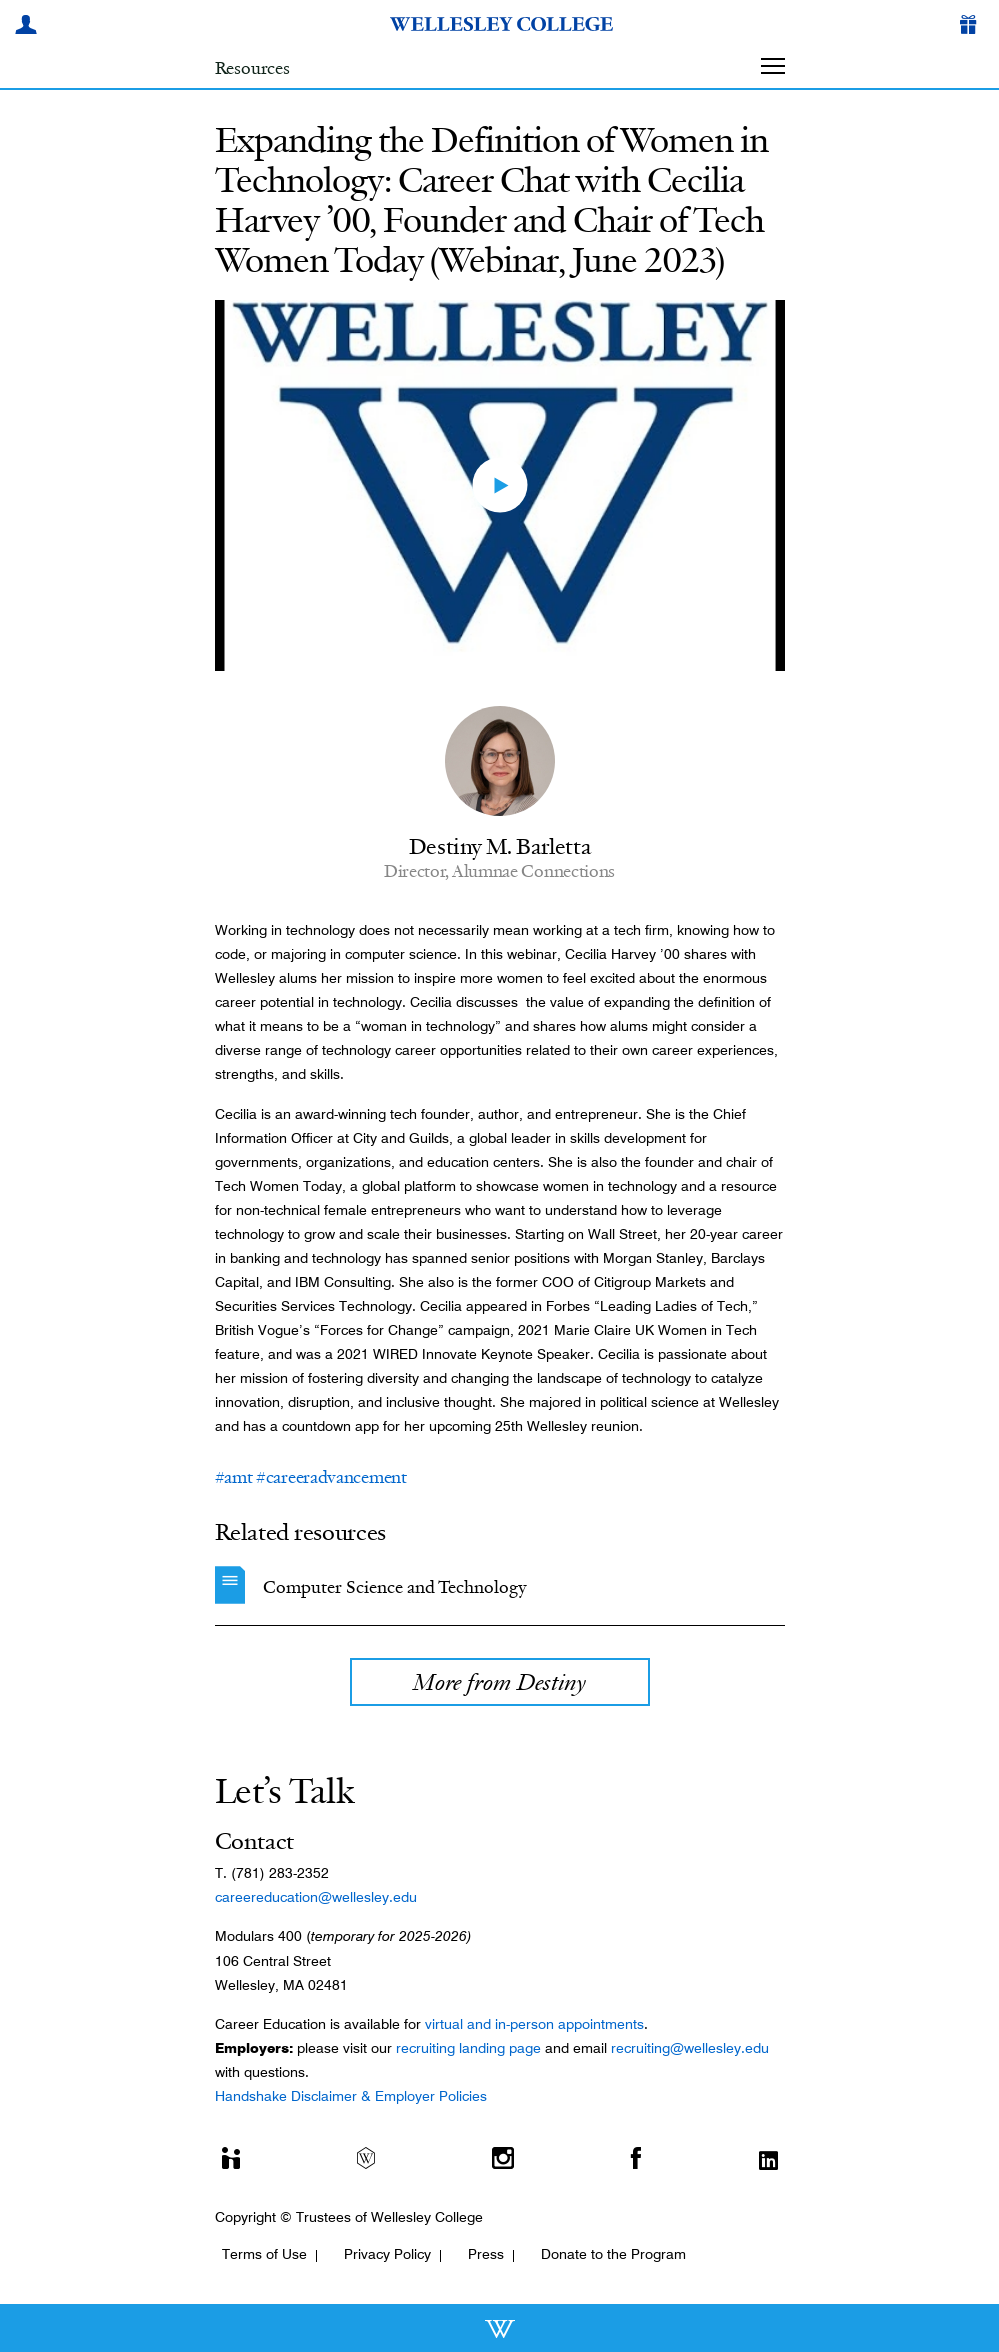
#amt (234, 1477)
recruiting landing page (468, 2048)
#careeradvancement (331, 1477)
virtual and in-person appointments (534, 2024)
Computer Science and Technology (395, 1587)
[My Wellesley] (29, 27)
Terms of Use (264, 2254)
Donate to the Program (613, 2254)
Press (486, 2254)
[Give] (972, 27)
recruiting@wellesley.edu (690, 2048)
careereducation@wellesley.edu (316, 1897)
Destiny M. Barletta (499, 846)
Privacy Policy (387, 2254)
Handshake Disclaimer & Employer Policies (351, 2096)
